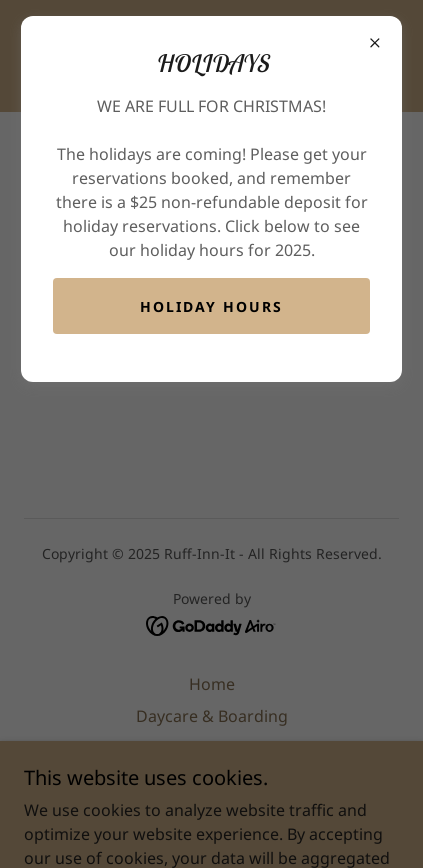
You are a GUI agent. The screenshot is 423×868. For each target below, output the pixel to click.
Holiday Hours (211, 306)
